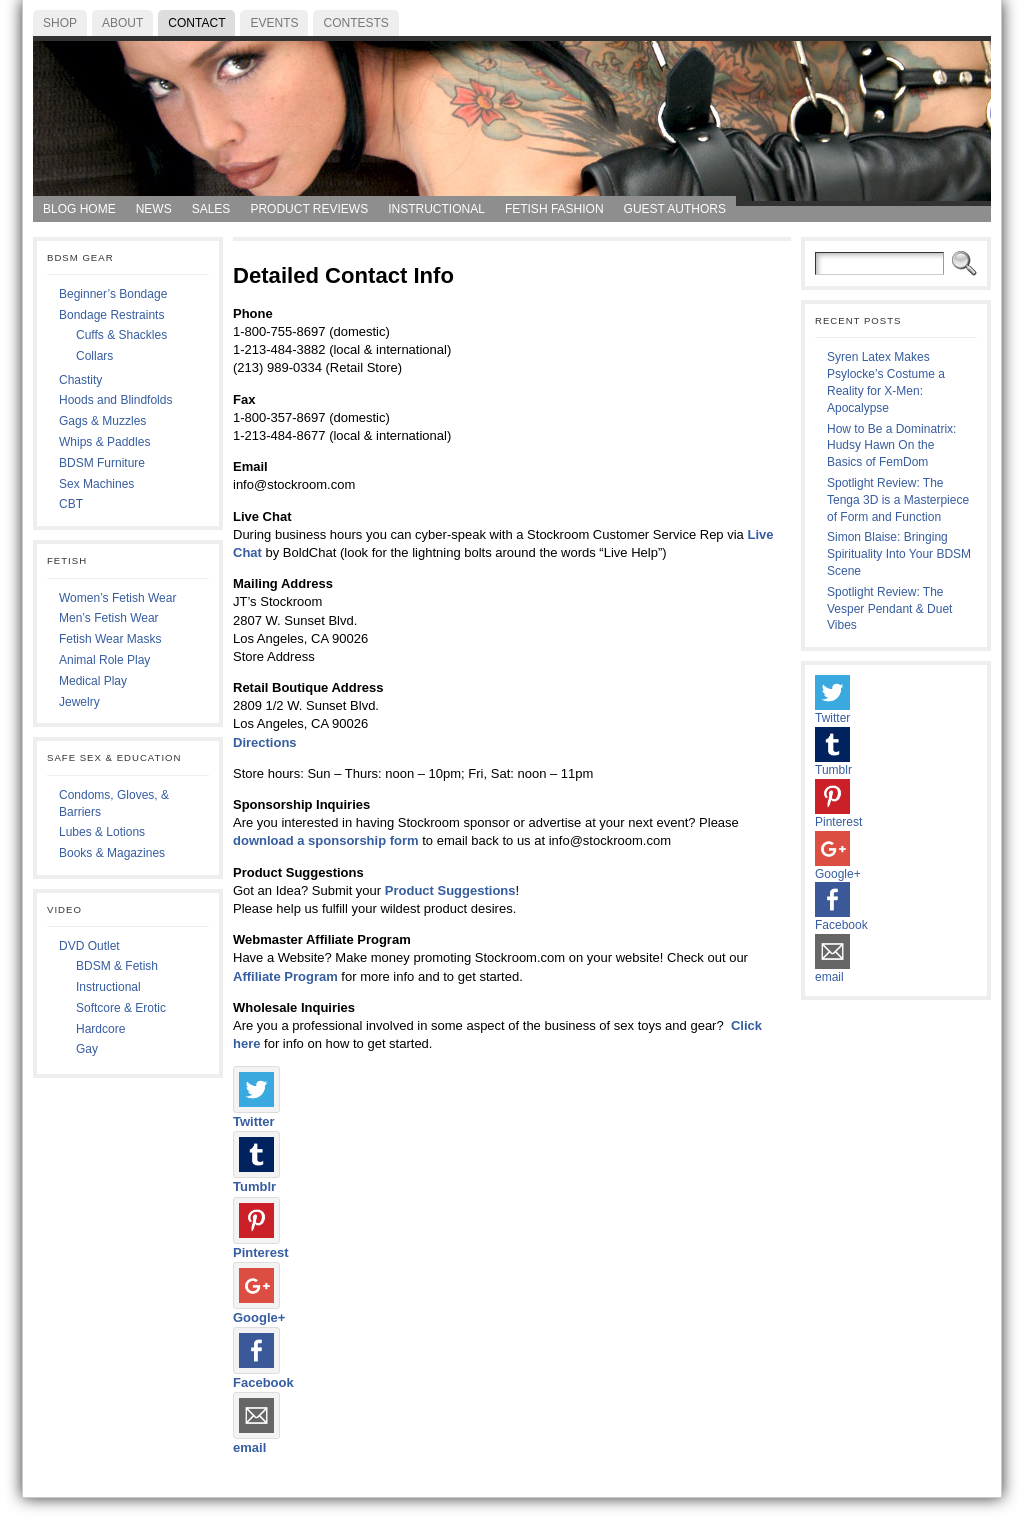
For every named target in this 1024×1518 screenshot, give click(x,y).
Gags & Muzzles (102, 421)
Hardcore (100, 1029)
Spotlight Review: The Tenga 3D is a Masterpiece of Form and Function (898, 500)
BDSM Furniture (102, 463)
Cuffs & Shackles (121, 335)
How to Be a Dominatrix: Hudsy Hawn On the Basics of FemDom (891, 446)
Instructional (108, 987)
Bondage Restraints (111, 315)
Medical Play (93, 681)
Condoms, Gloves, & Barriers (114, 803)
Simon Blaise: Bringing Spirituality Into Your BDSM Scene (899, 554)
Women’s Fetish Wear (117, 598)
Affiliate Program (285, 976)
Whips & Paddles (104, 442)
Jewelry (79, 702)
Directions (265, 742)
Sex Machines (96, 484)
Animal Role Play (104, 660)
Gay (87, 1049)
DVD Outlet (89, 946)
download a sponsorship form (326, 840)
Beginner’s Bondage (113, 294)
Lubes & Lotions (102, 832)
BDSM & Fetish (117, 966)
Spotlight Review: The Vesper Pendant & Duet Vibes (889, 609)
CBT (71, 504)
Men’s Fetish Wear (109, 618)
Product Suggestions (450, 890)
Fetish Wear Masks (110, 639)
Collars (94, 356)
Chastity (80, 380)
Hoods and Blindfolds (115, 400)
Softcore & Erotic (121, 1008)
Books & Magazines (112, 853)
